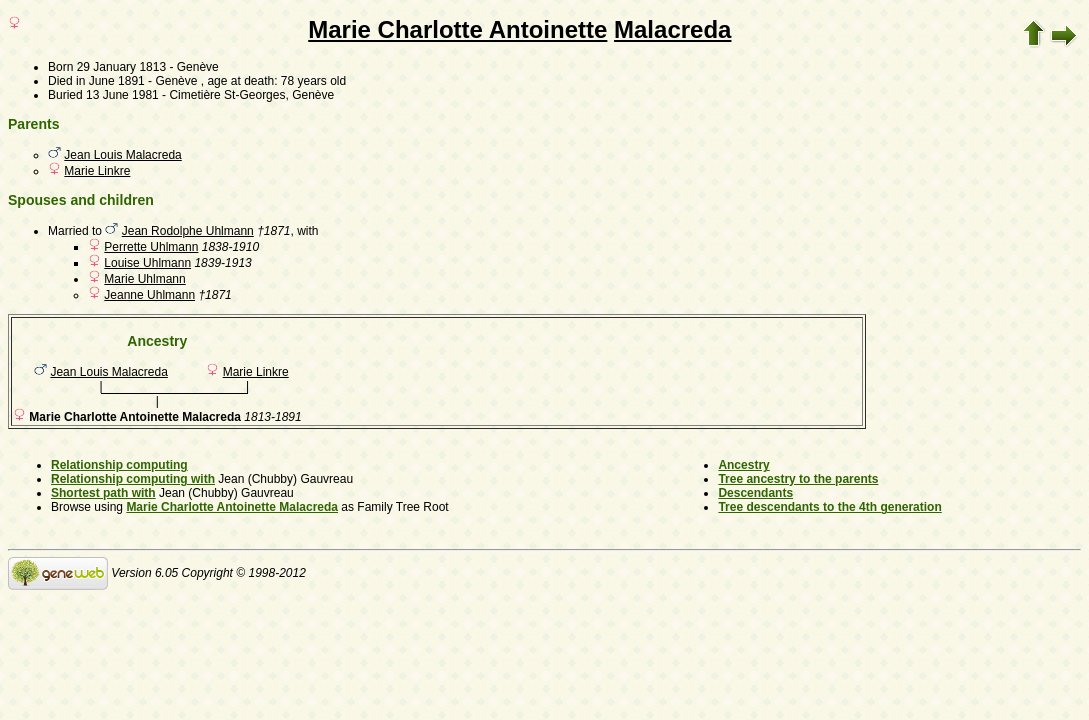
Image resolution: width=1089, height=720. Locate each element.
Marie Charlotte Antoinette (457, 29)
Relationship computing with (133, 479)
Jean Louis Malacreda (122, 155)
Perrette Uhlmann (151, 247)
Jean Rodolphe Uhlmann (188, 231)
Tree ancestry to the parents (798, 479)
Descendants (755, 493)
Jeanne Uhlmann (149, 295)
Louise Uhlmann (147, 263)
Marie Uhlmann (144, 279)
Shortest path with (103, 493)
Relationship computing (119, 465)
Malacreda (672, 29)
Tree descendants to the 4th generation (829, 507)
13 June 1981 (122, 95)
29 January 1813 (121, 67)
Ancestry (743, 465)
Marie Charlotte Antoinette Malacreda (232, 507)
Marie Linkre (97, 171)
